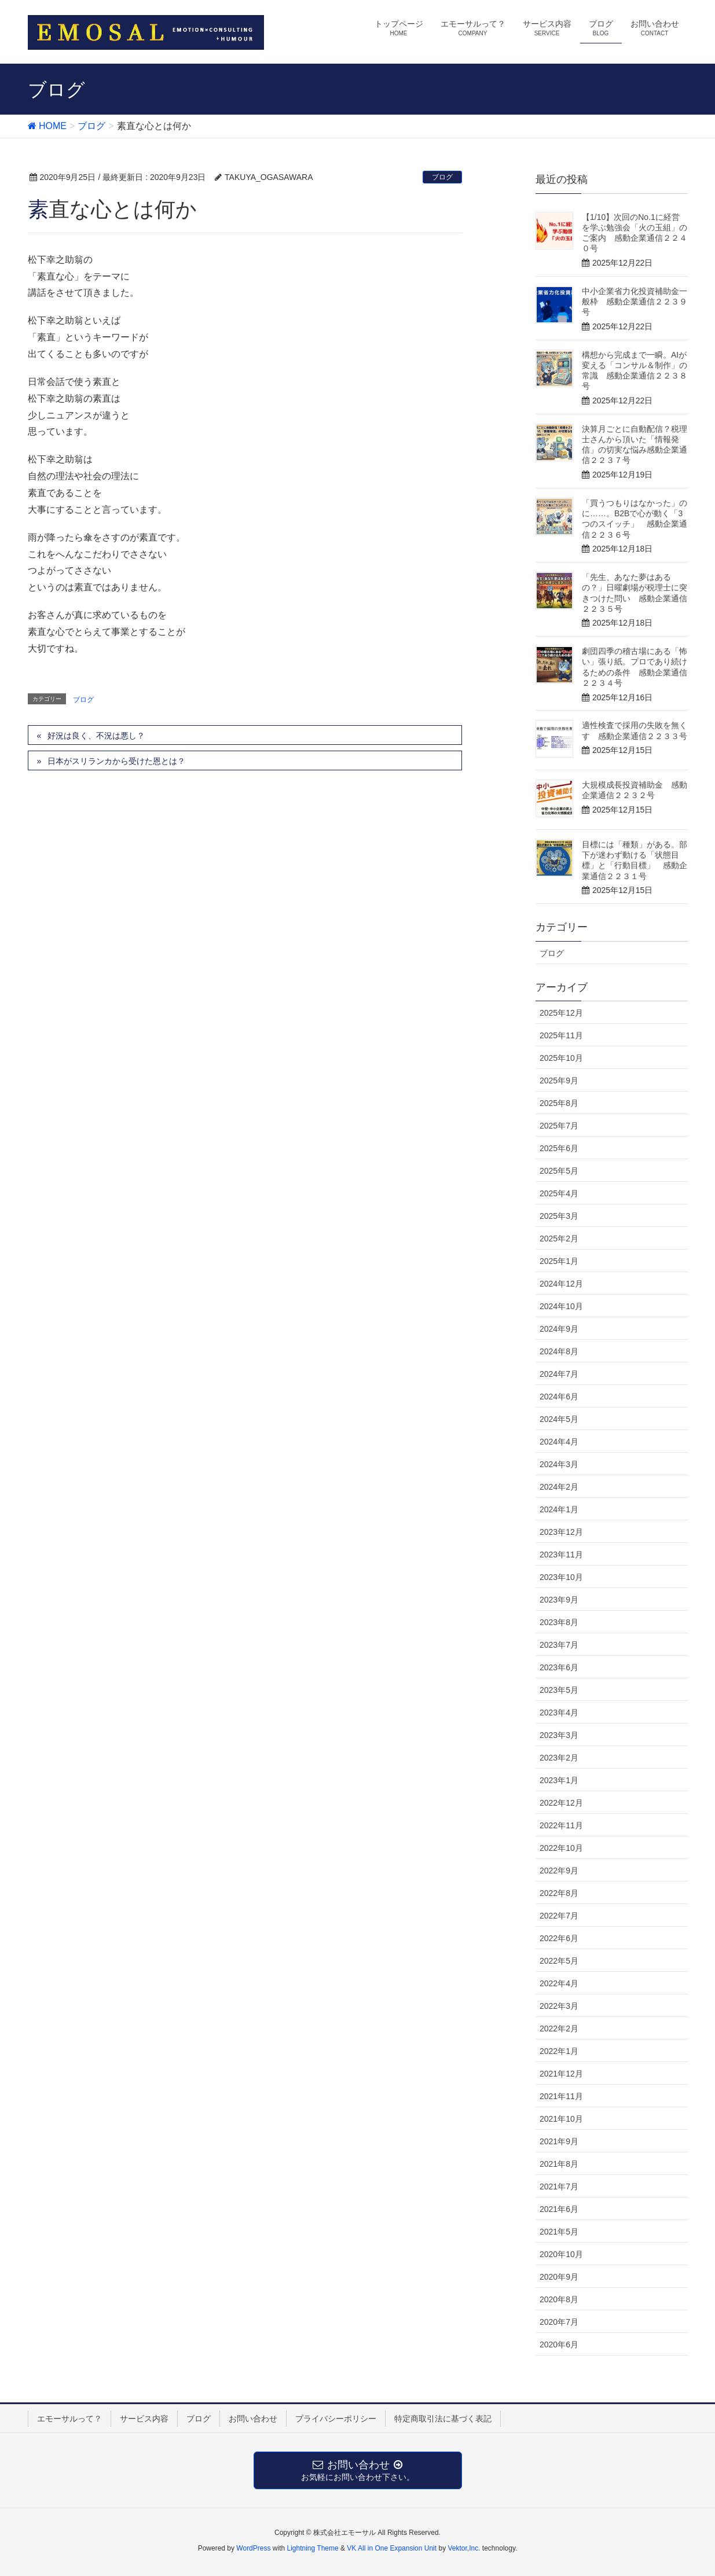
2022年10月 (561, 1848)
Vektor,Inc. (464, 2548)
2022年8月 (559, 1893)
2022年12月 (561, 1802)
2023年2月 (559, 1757)
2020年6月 (559, 2344)
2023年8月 (559, 1622)
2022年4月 (559, 1983)
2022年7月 (559, 1915)
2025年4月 (559, 1193)
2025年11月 (561, 1035)
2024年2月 (559, 1486)
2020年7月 (559, 2322)
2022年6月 (559, 1938)
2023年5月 (559, 1690)
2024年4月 (559, 1441)
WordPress (253, 2548)
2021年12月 (561, 2073)
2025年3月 (559, 1216)
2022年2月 (559, 2028)
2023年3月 (559, 1735)
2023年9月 (559, 1599)
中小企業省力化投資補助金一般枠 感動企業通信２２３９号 (634, 301)
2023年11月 (561, 1554)
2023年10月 (561, 1577)
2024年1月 (559, 1509)
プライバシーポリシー (335, 2418)
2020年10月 (561, 2254)
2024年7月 (559, 1374)
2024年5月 (559, 1419)
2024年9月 (559, 1328)
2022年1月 (559, 2051)
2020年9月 (559, 2276)
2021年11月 (561, 2096)
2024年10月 (561, 1306)
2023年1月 (559, 1780)
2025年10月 (561, 1058)
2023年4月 (559, 1712)
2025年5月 (559, 1170)
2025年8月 (559, 1103)
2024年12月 (561, 1283)
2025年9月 (559, 1080)
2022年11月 (561, 1825)
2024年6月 (559, 1396)
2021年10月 (561, 2118)
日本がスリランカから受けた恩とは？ (116, 761)
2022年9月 (559, 1870)
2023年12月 (561, 1532)
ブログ (442, 177)
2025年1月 (559, 1261)
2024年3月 (559, 1464)
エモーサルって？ (69, 2418)
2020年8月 (559, 2299)
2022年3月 (559, 2006)
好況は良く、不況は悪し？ (96, 735)
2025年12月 (561, 1012)
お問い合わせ (253, 2418)
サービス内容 (144, 2418)
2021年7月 (559, 2186)
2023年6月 (559, 1667)
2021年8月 (559, 2164)
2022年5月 (559, 1960)
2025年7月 (559, 1125)
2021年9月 (559, 2141)
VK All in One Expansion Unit (392, 2548)
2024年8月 (559, 1351)
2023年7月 (559, 1644)
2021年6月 (559, 2209)
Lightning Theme (313, 2548)
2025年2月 (559, 1238)
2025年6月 (559, 1148)
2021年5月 (559, 2231)
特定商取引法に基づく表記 (443, 2418)
